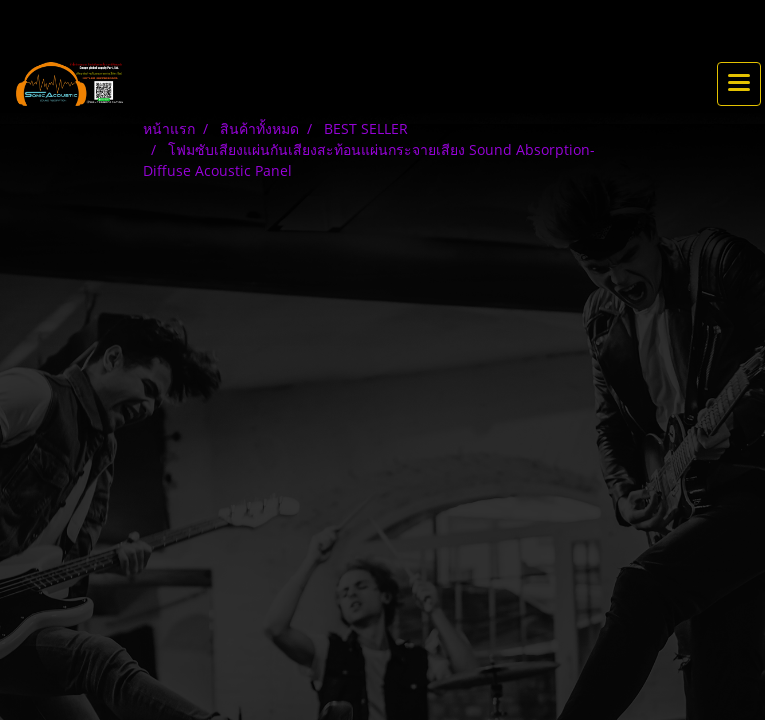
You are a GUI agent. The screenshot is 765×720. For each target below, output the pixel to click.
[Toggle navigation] (739, 84)
